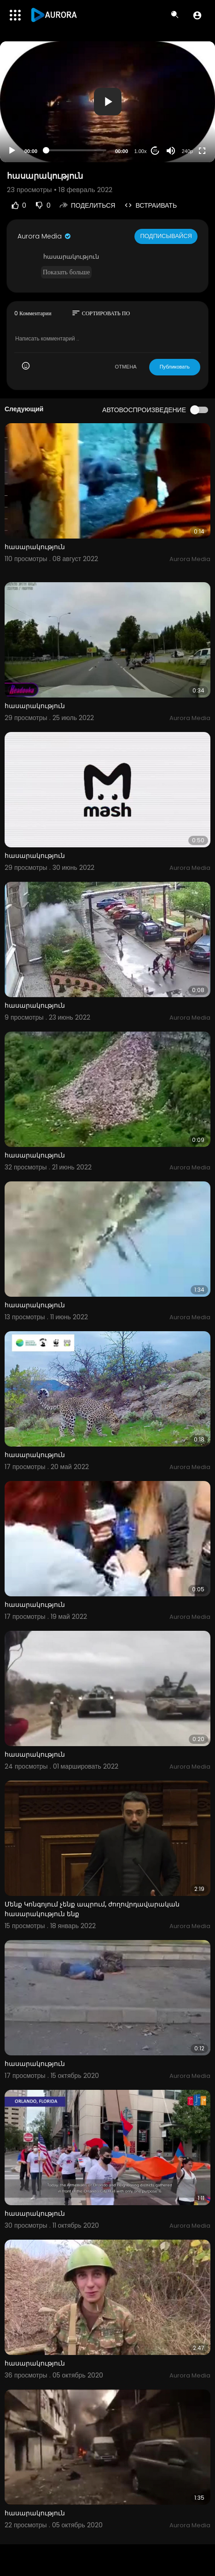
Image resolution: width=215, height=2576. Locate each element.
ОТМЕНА (126, 366)
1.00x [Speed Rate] (140, 151)
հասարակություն (35, 546)
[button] (197, 15)
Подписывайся (166, 236)
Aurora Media (44, 236)
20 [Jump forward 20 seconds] (155, 150)
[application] (107, 101)
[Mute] (170, 150)
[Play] (12, 150)
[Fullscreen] (202, 150)
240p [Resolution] (187, 151)
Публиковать (175, 366)
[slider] (76, 150)
